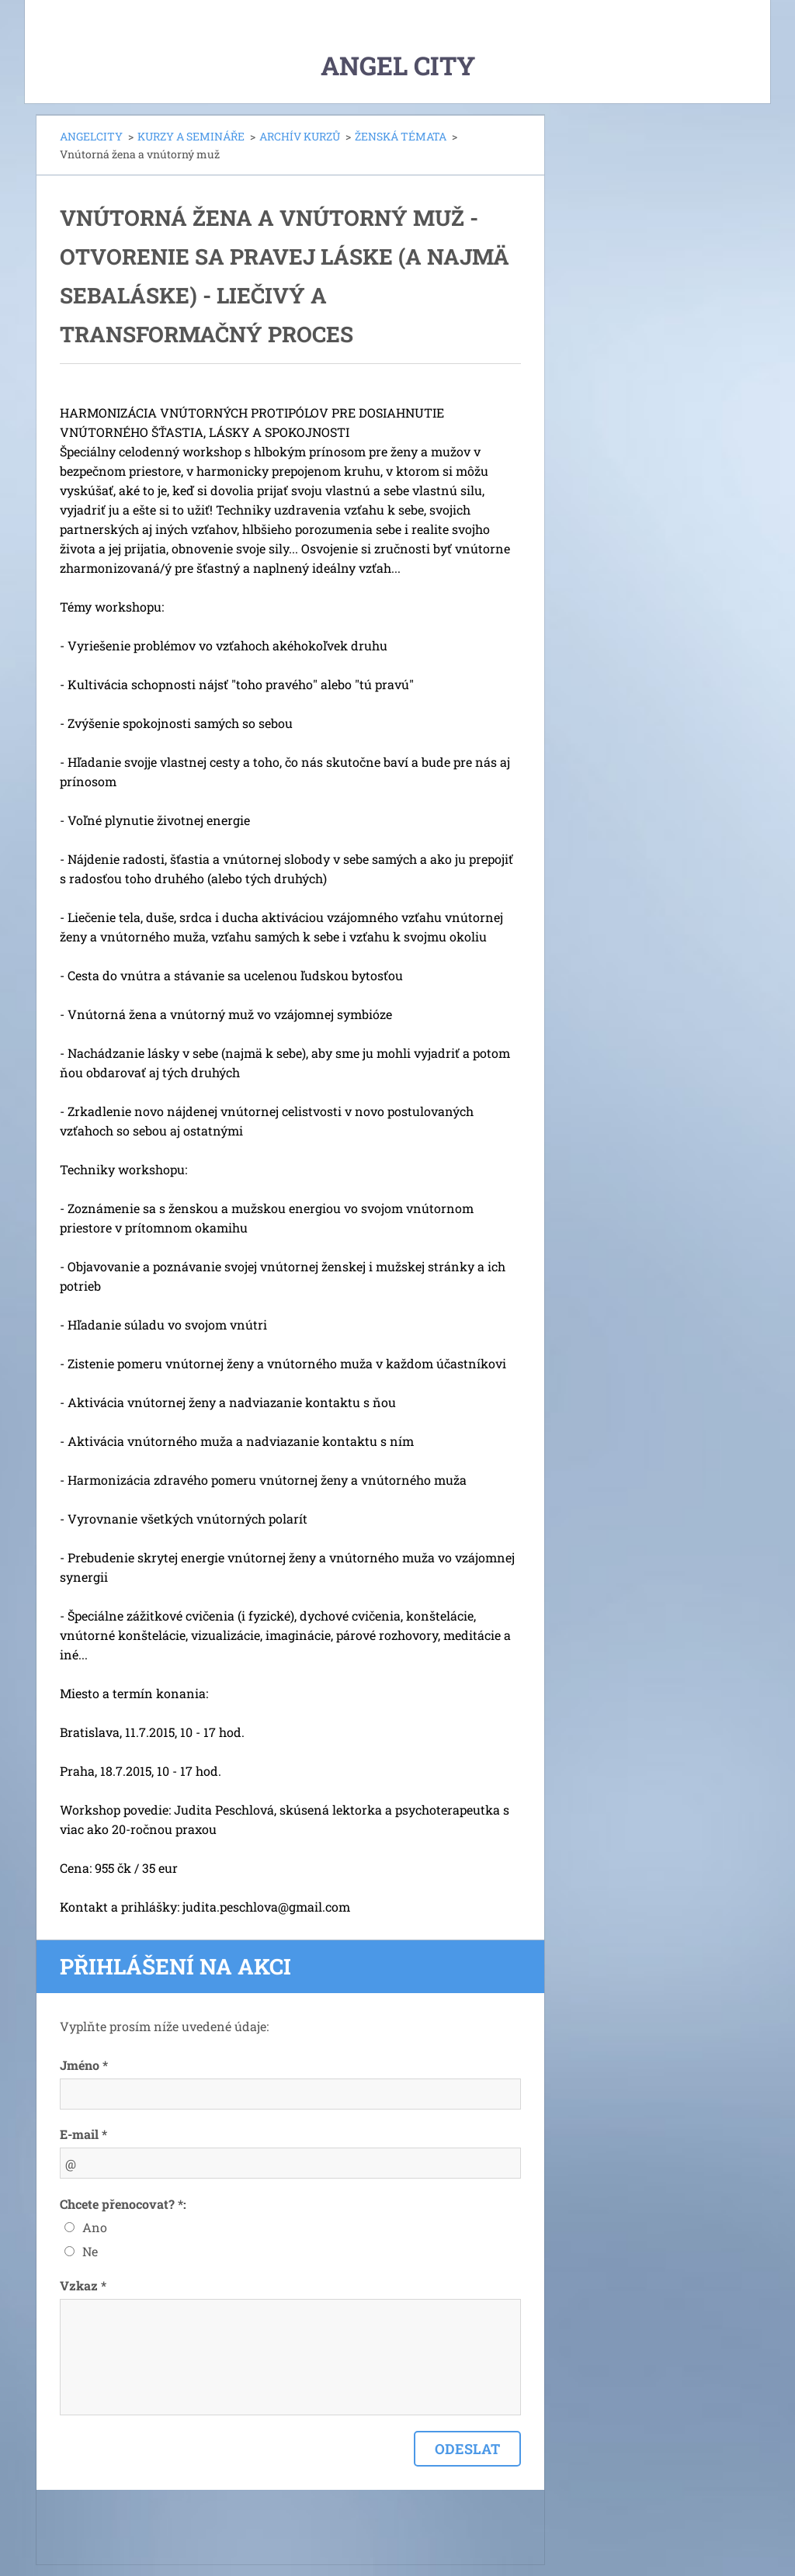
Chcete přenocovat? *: (123, 2204)
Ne (90, 2251)
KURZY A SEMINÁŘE (191, 136)
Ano (94, 2227)
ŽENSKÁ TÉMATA (400, 136)
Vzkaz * (83, 2285)
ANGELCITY (91, 136)
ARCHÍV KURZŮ (299, 136)
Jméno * (84, 2065)
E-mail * (83, 2134)
